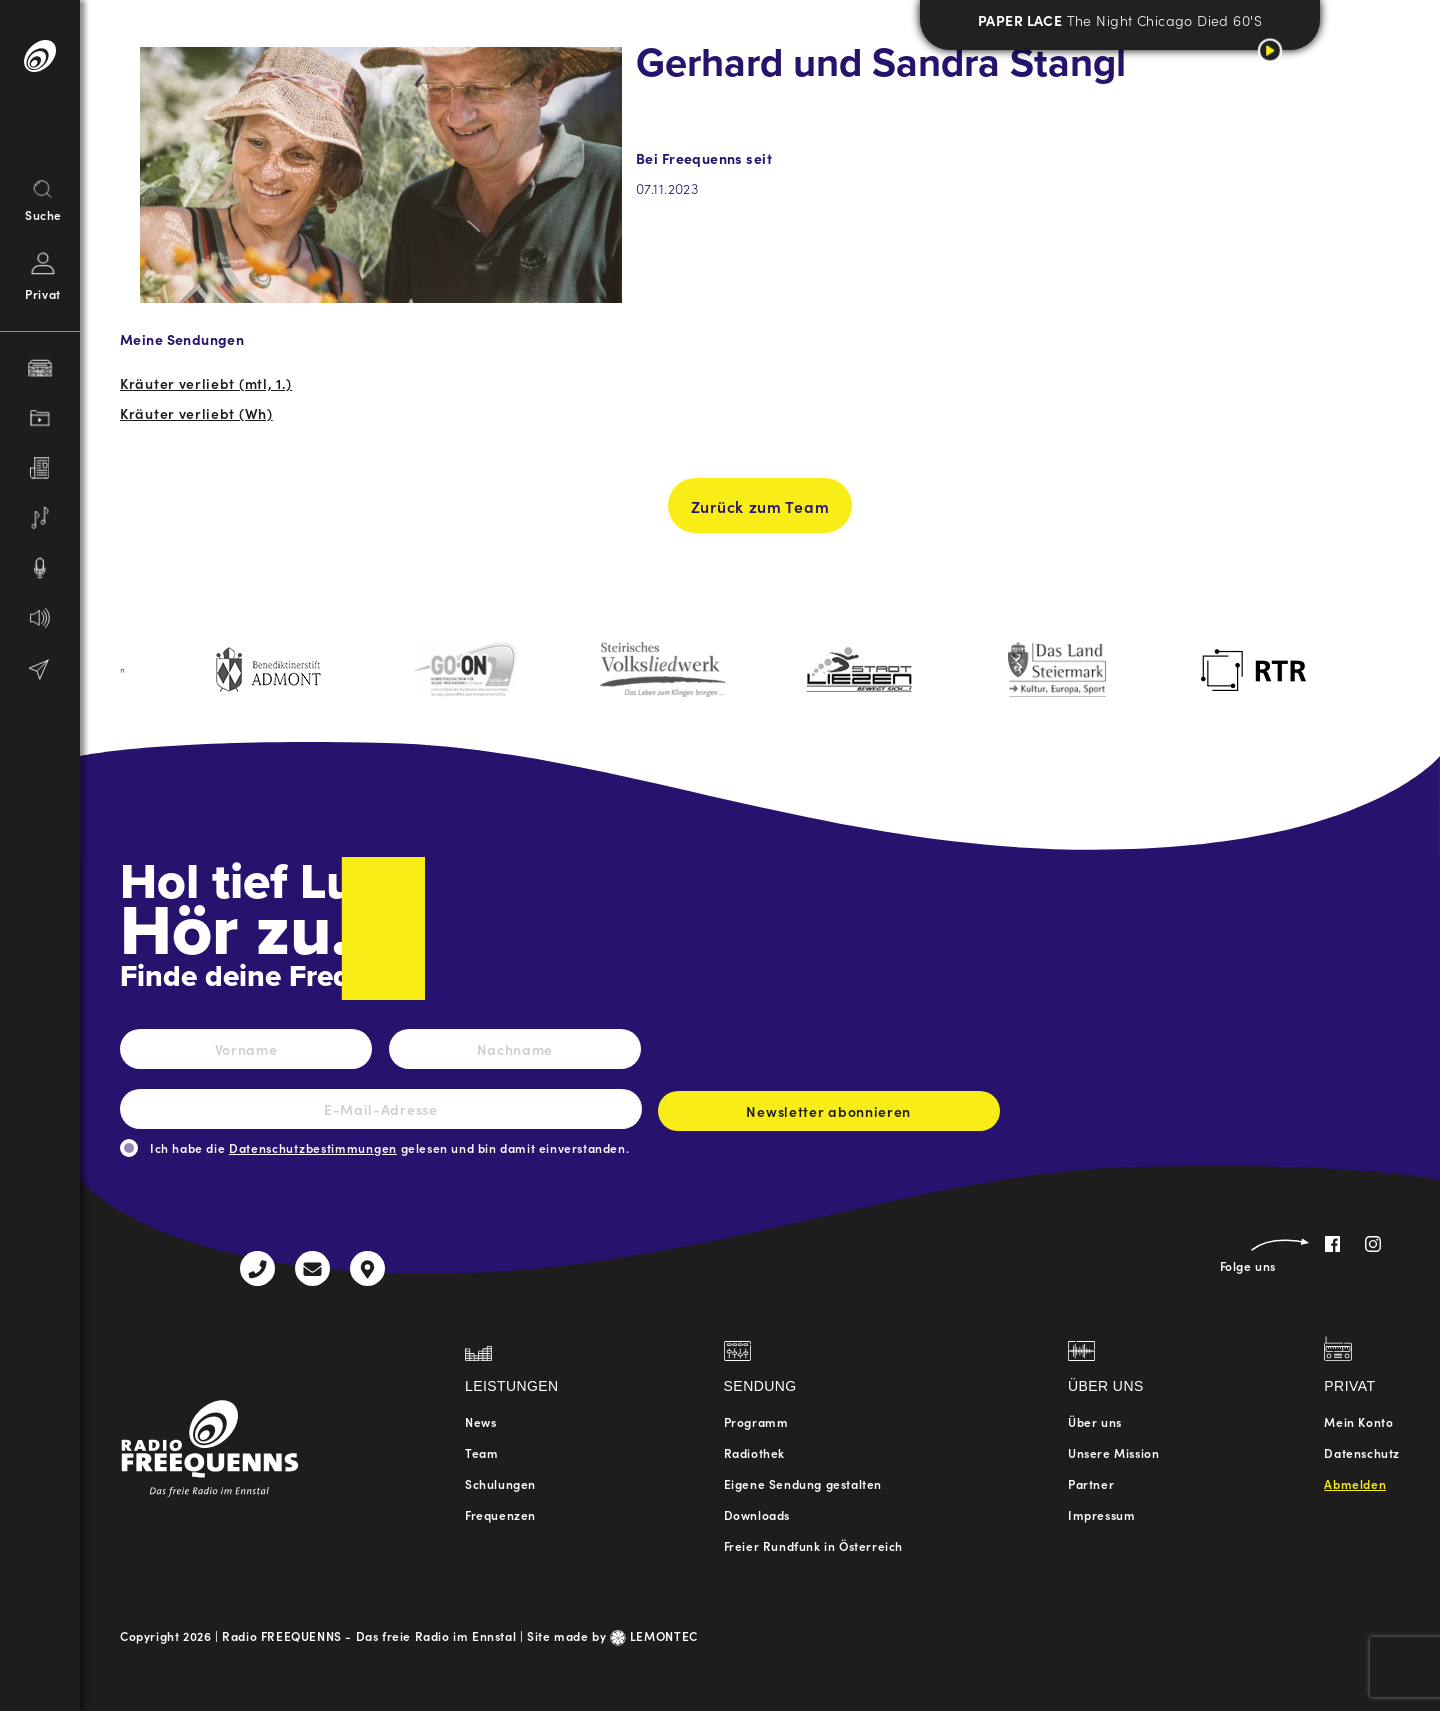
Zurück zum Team (760, 514)
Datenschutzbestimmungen (313, 1147)
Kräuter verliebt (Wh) (196, 413)
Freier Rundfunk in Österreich (813, 1545)
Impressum (1101, 1514)
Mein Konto (1358, 1421)
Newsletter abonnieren (829, 1116)
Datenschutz (1362, 1452)
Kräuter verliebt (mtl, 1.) (206, 383)
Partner (1091, 1483)
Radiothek (754, 1452)
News (480, 1421)
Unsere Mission (1113, 1452)
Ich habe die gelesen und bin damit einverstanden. (389, 1147)
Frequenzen (500, 1514)
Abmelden (1355, 1483)
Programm (756, 1421)
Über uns (1095, 1421)
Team (481, 1452)
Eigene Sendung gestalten (803, 1483)
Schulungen (500, 1483)
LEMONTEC (654, 1635)
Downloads (757, 1514)
